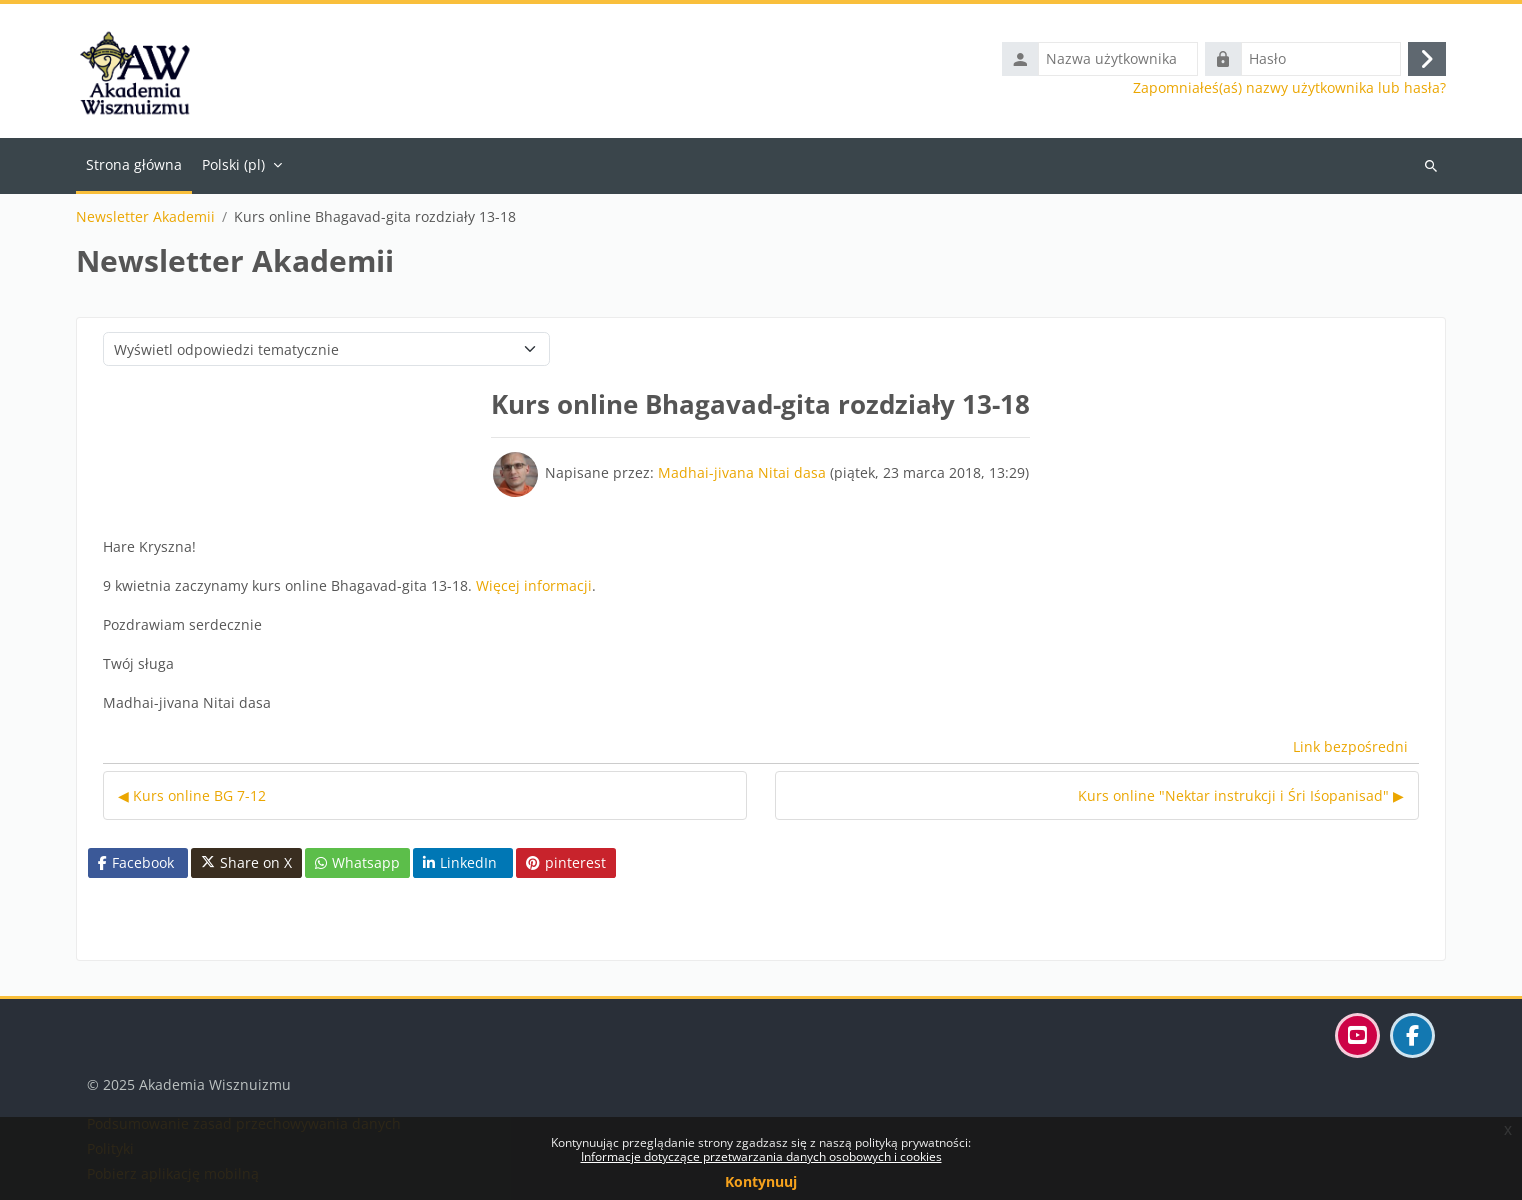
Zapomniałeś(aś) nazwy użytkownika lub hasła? (1289, 88)
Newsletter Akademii (145, 217)
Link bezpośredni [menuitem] (1350, 746)
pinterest (566, 862)
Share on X (246, 863)
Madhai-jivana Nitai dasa (742, 472)
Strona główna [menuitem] (134, 164)
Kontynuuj (761, 1181)
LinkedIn (460, 862)
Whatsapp (357, 862)
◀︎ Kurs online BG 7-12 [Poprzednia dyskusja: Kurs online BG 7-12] (192, 795)
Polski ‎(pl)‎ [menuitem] (233, 164)
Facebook (136, 862)
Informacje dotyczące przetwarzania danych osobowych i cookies (761, 1156)
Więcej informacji (534, 585)
